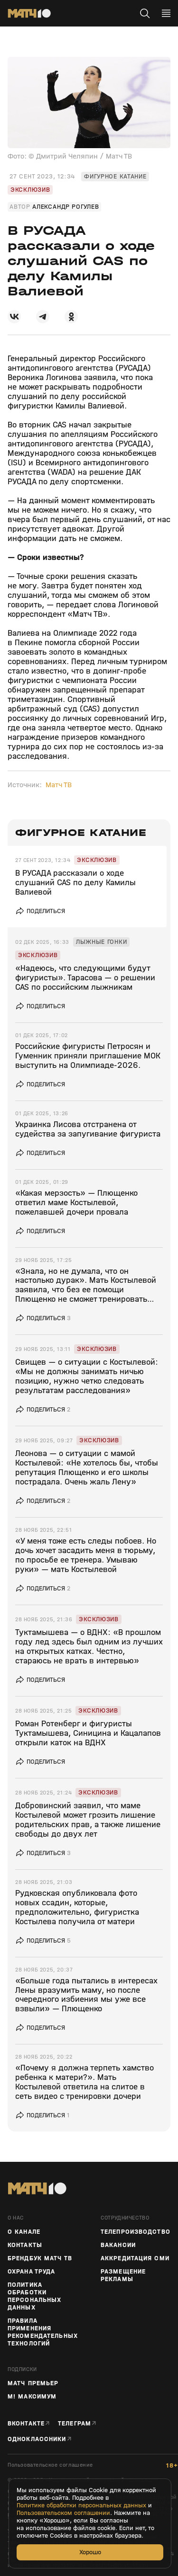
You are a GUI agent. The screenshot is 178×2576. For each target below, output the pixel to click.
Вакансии (118, 2245)
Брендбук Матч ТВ (40, 2258)
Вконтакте (26, 2423)
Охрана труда (31, 2271)
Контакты (25, 2245)
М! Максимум (32, 2396)
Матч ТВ (59, 785)
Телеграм (74, 2423)
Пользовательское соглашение (50, 2465)
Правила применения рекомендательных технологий (43, 2332)
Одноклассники (37, 2439)
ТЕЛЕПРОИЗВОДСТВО (135, 2232)
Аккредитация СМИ (135, 2258)
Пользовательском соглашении (63, 2513)
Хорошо (90, 2552)
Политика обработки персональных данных (34, 2296)
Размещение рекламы (123, 2275)
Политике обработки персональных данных (81, 2505)
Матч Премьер (33, 2383)
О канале (24, 2232)
